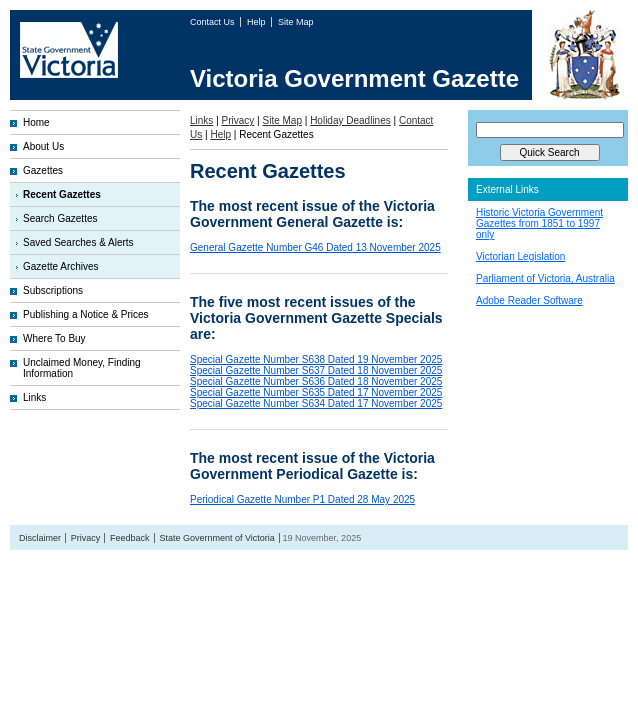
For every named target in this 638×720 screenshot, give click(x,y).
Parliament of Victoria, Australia (545, 278)
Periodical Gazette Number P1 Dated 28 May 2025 (302, 499)
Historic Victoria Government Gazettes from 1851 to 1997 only (539, 223)
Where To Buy (54, 338)
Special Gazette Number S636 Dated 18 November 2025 (316, 381)
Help (257, 22)
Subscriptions (53, 290)
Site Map (296, 22)
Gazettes (43, 170)
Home (36, 122)
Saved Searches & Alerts (78, 242)
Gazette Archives (61, 266)
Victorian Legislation (520, 256)
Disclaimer (40, 538)
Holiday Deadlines (350, 120)
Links (34, 397)
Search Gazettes (60, 218)
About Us (43, 146)
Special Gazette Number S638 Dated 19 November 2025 (316, 359)
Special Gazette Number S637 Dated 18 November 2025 (316, 370)
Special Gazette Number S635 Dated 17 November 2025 (316, 392)
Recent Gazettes (62, 194)
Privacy (238, 120)
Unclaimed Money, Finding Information (82, 368)
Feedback (130, 538)
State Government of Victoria (216, 538)
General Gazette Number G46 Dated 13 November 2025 (315, 247)
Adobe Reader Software (529, 300)
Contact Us (213, 22)
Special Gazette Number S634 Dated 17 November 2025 (316, 403)
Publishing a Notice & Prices (86, 314)
